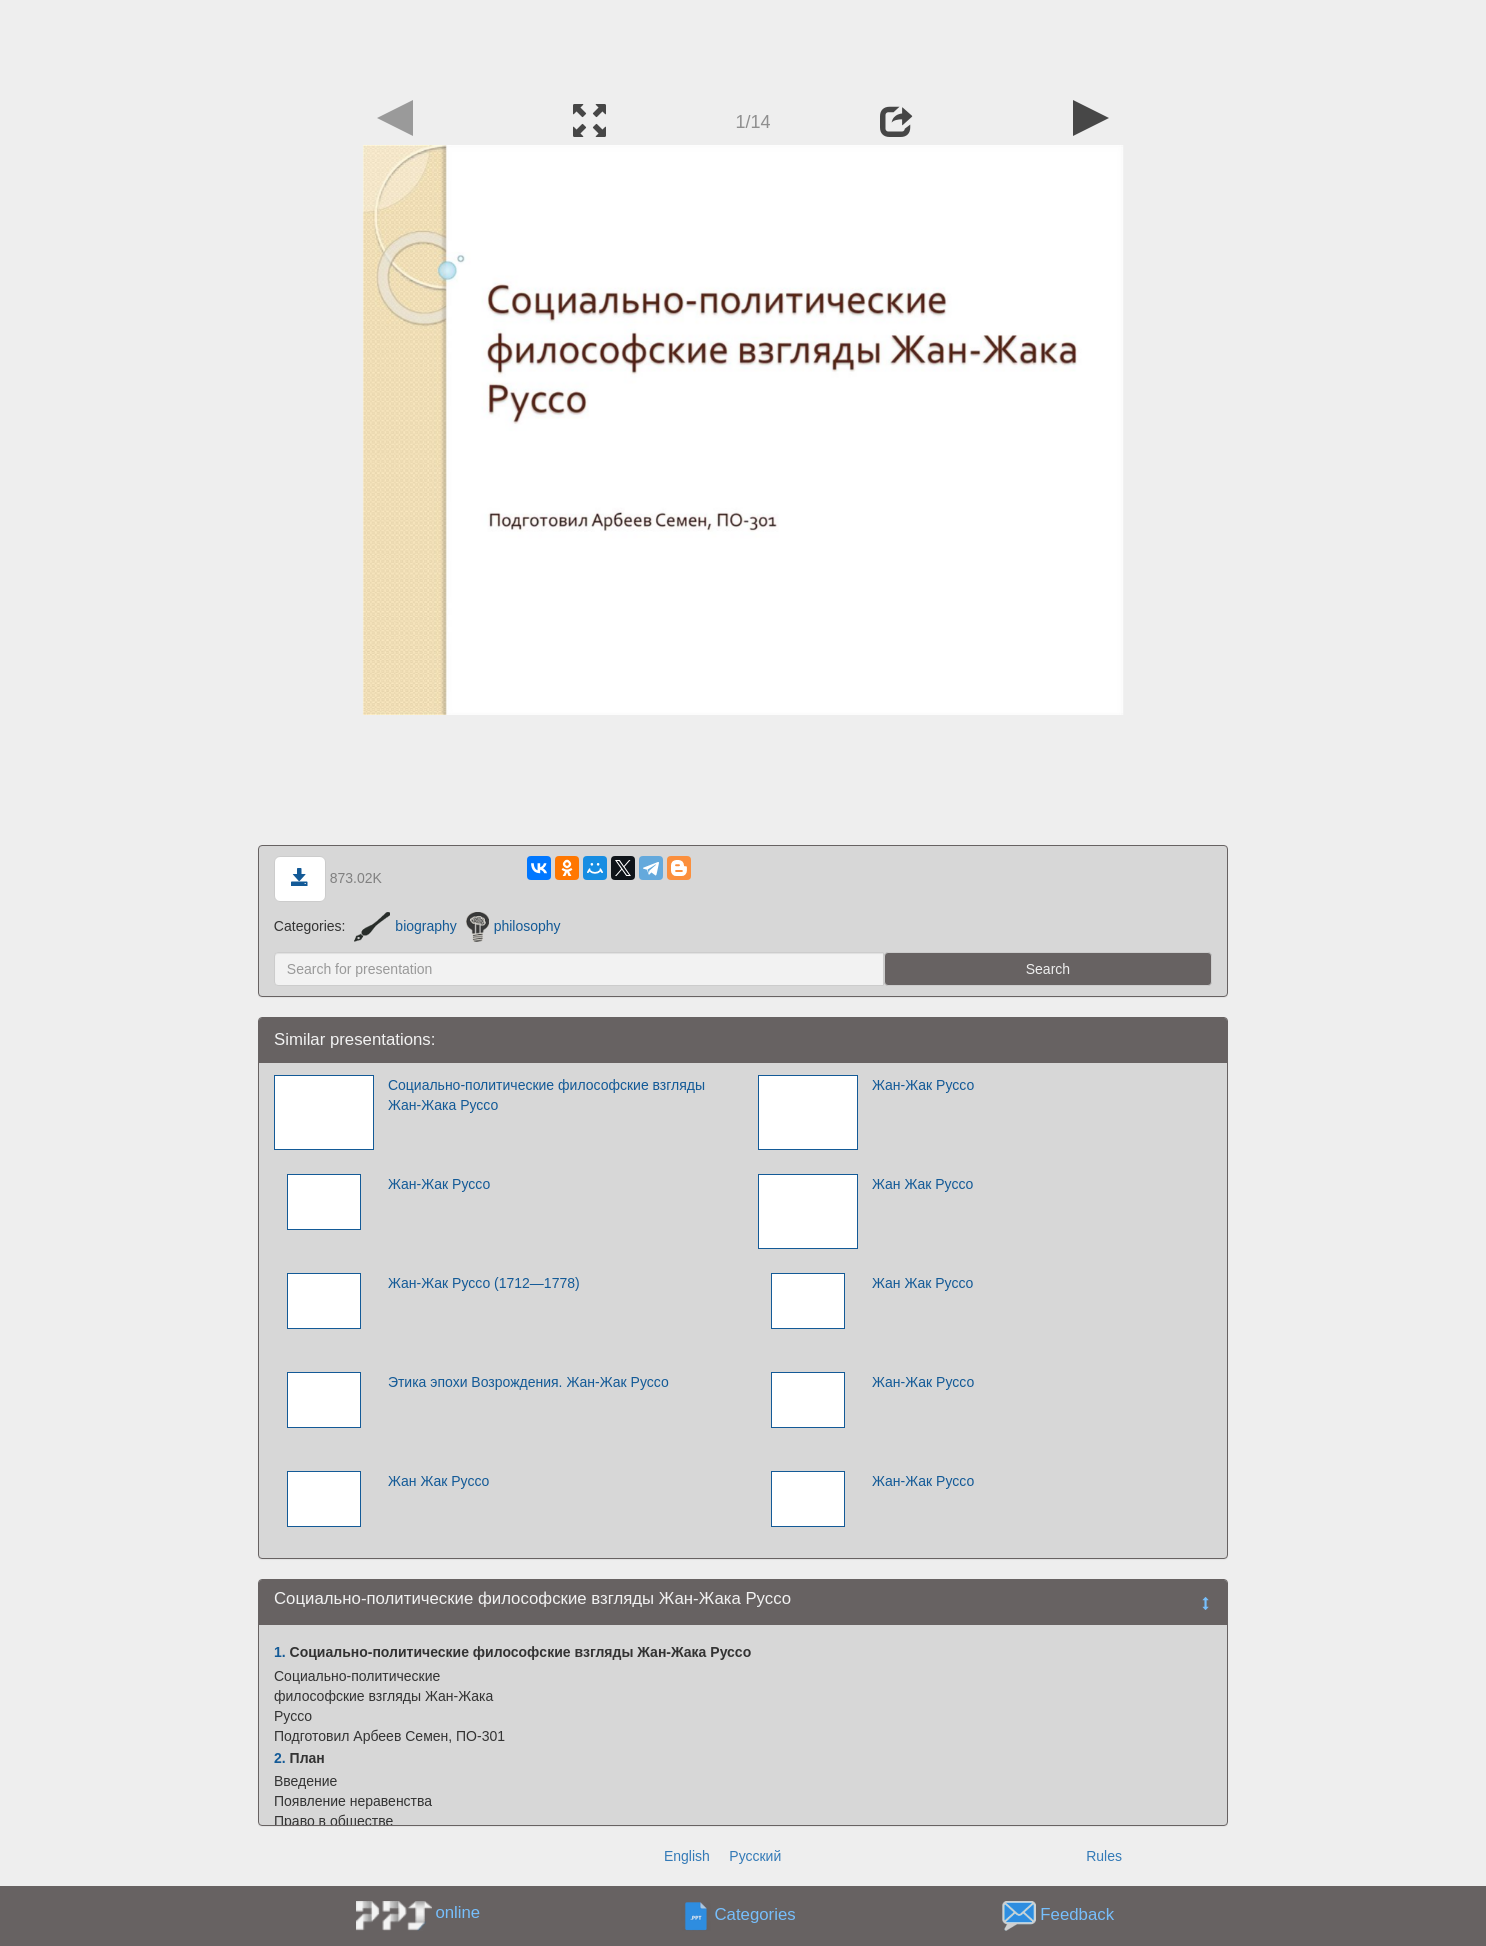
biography (405, 926)
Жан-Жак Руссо (923, 1085)
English (687, 1856)
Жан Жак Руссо (923, 1184)
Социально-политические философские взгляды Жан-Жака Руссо (546, 1095)
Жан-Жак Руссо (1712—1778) (484, 1283)
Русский (755, 1856)
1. (280, 1652)
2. (280, 1758)
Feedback (1077, 1915)
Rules (1104, 1856)
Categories (755, 1915)
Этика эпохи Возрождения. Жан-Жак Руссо (528, 1382)
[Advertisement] (743, 45)
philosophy (513, 926)
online (457, 1912)
